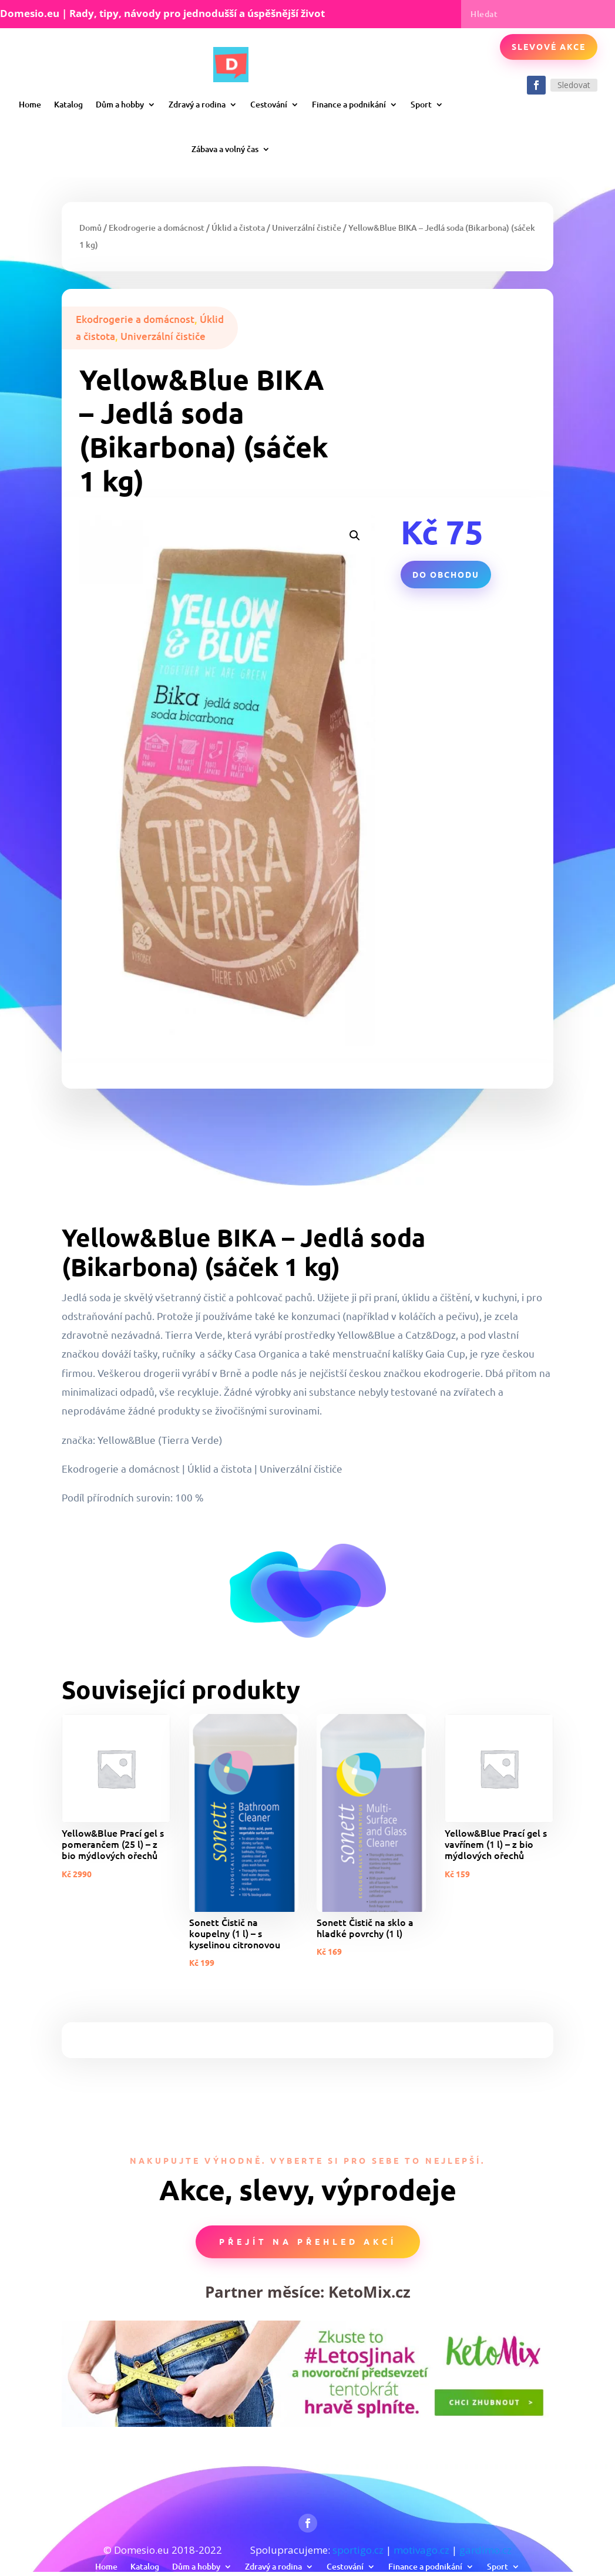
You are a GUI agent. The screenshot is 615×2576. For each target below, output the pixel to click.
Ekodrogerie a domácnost (156, 227)
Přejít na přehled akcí (307, 2241)
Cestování (268, 104)
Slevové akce (549, 46)
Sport (421, 104)
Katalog (68, 104)
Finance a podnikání (349, 104)
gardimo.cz (485, 2550)
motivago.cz (421, 2550)
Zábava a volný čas (224, 148)
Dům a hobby (120, 104)
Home (30, 104)
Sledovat (573, 84)
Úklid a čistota (238, 227)
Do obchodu (445, 574)
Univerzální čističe (306, 227)
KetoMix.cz (369, 2291)
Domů (90, 227)
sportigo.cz (358, 2550)
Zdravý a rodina (197, 104)
